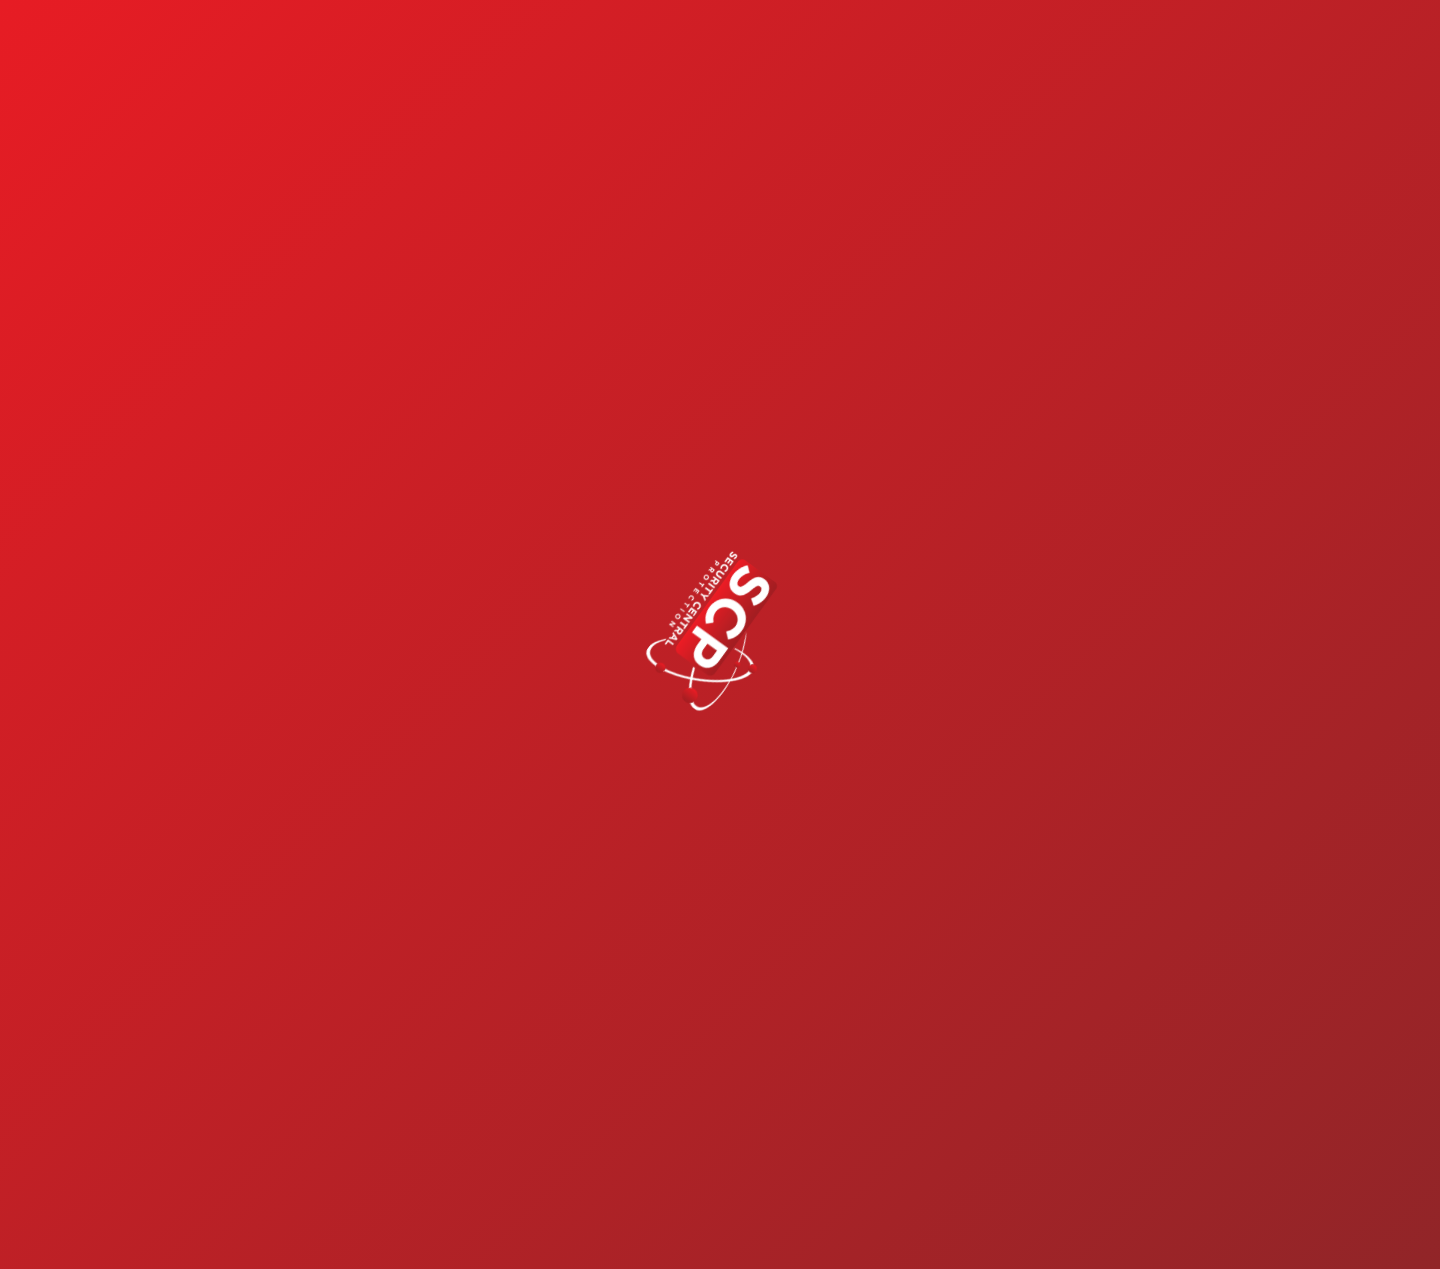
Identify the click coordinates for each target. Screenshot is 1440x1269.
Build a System (897, 43)
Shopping (1036, 43)
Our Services (743, 43)
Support (1165, 43)
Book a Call (1304, 1227)
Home (633, 43)
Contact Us (1300, 43)
